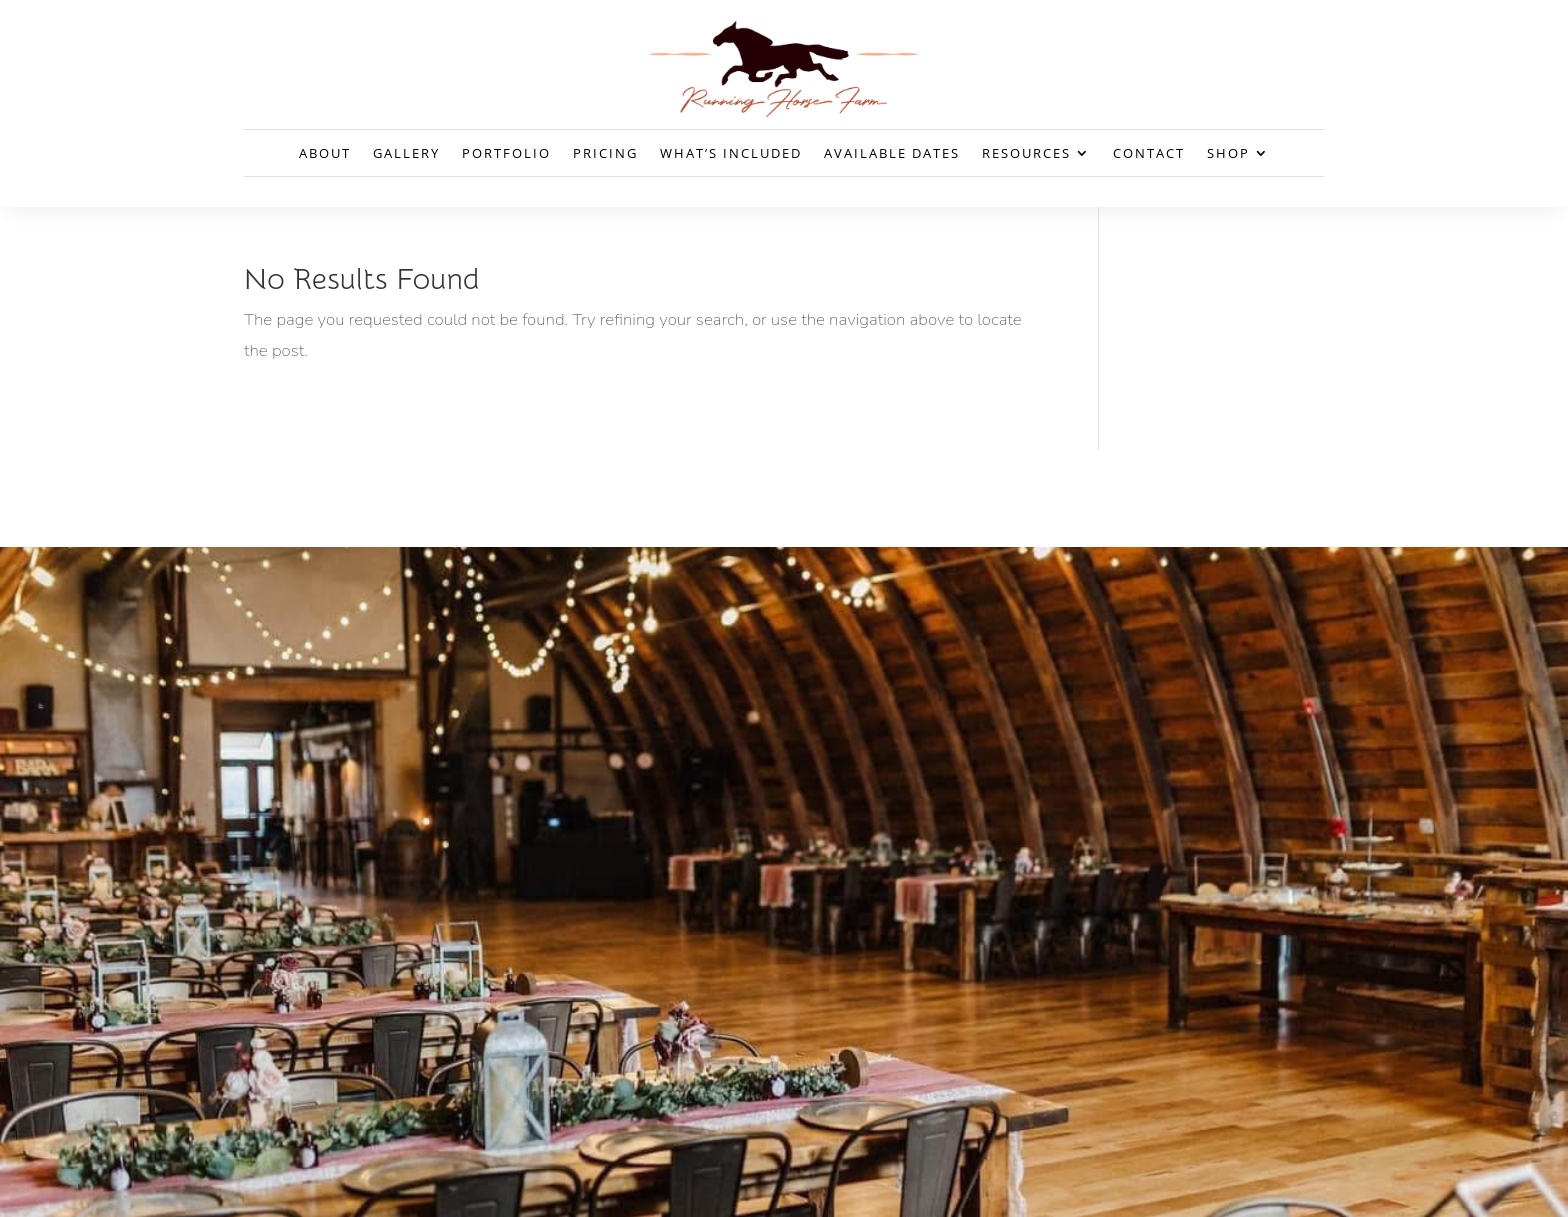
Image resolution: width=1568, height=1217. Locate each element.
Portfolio (506, 154)
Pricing (605, 154)
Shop (1228, 154)
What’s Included (731, 154)
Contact (1149, 154)
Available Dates (892, 154)
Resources (1026, 154)
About (325, 154)
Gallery (406, 154)
